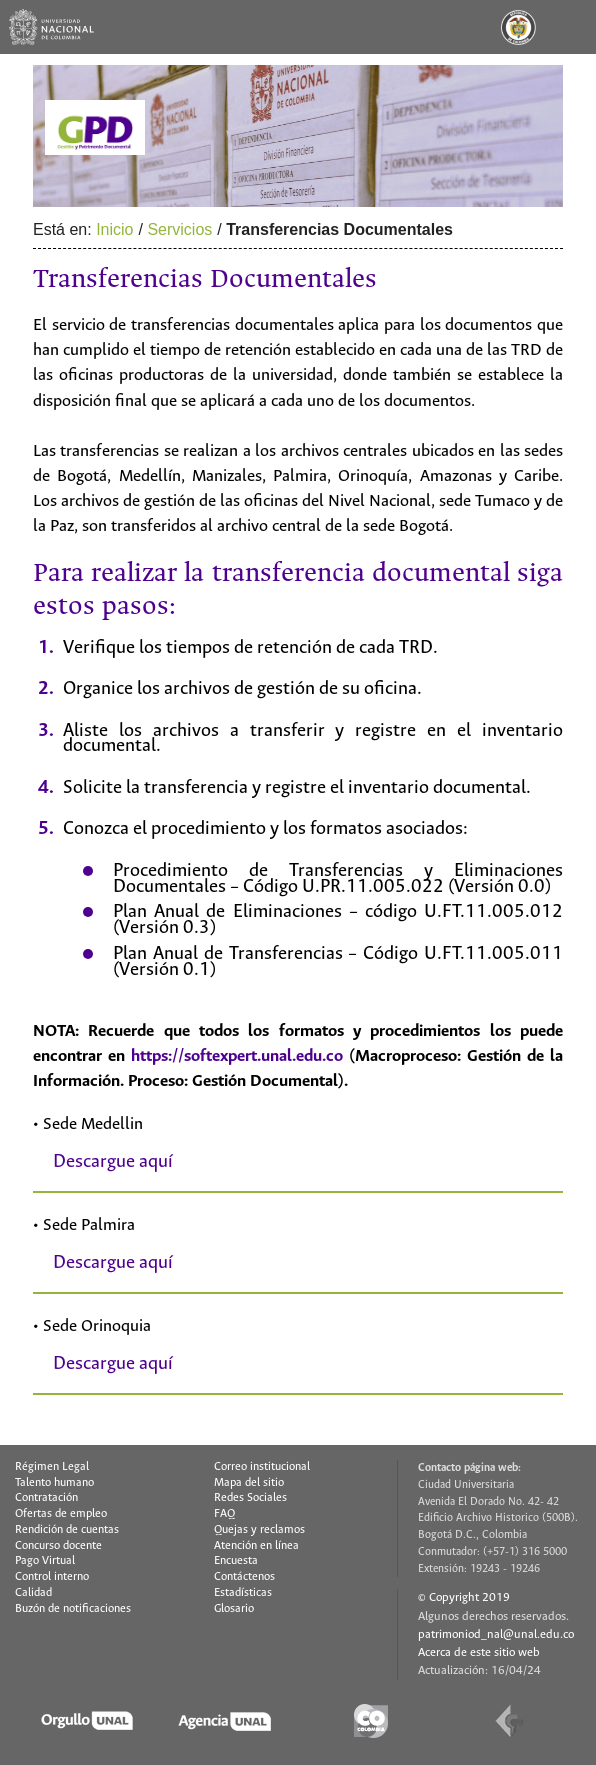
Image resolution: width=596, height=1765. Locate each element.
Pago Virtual (45, 1561)
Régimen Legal (52, 1467)
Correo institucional (262, 1467)
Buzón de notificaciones (73, 1609)
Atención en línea (256, 1546)
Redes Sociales (250, 1498)
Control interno (52, 1577)
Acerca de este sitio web (479, 1652)
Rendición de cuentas (67, 1530)
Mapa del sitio (249, 1483)
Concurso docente (58, 1546)
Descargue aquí (113, 1162)
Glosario (234, 1609)
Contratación (46, 1498)
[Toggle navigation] (569, 27)
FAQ (224, 1514)
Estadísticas (243, 1593)
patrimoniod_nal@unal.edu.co (496, 1634)
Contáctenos (244, 1577)
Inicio (114, 229)
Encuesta (236, 1561)
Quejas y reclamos (259, 1530)
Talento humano (54, 1483)
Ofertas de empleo (61, 1514)
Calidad (33, 1593)
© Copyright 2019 (464, 1597)
